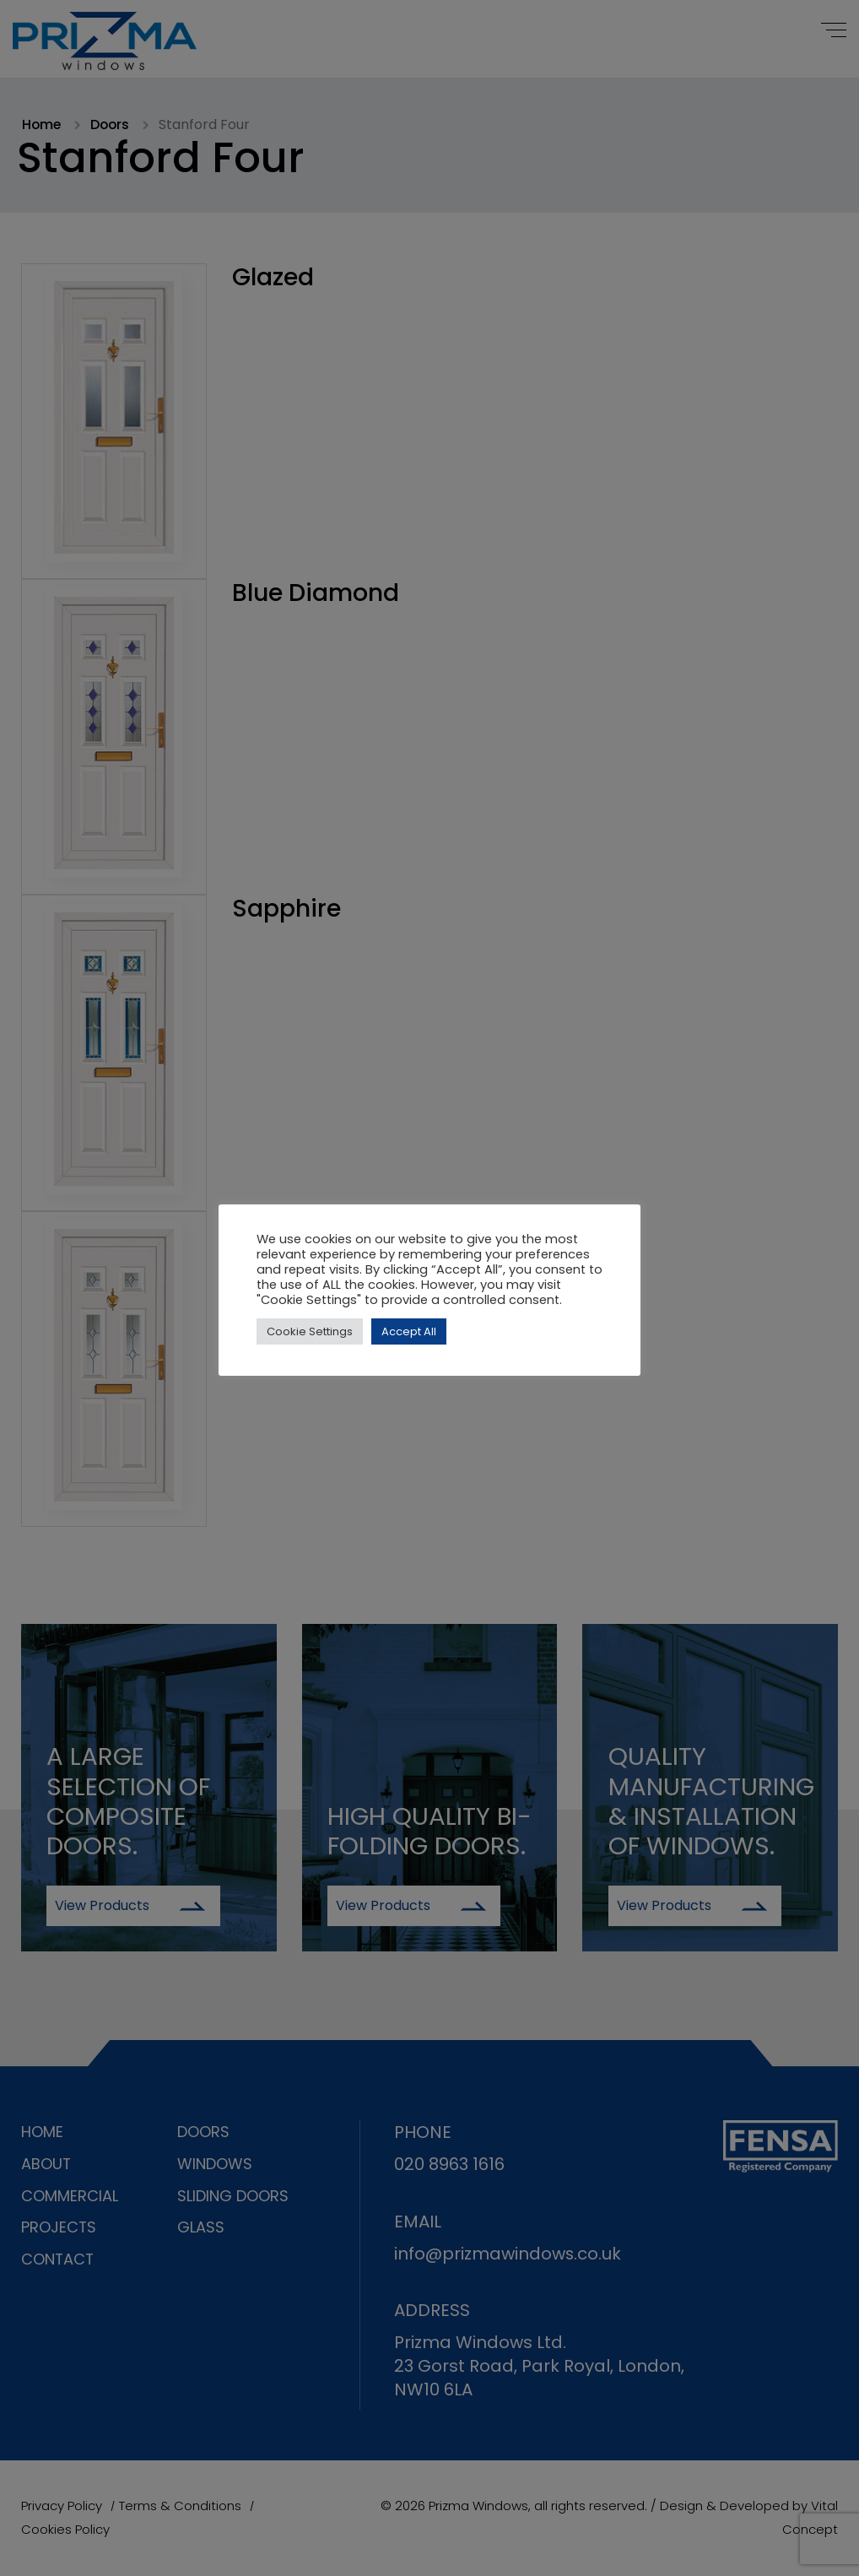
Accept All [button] (408, 1331)
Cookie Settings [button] (310, 1331)
